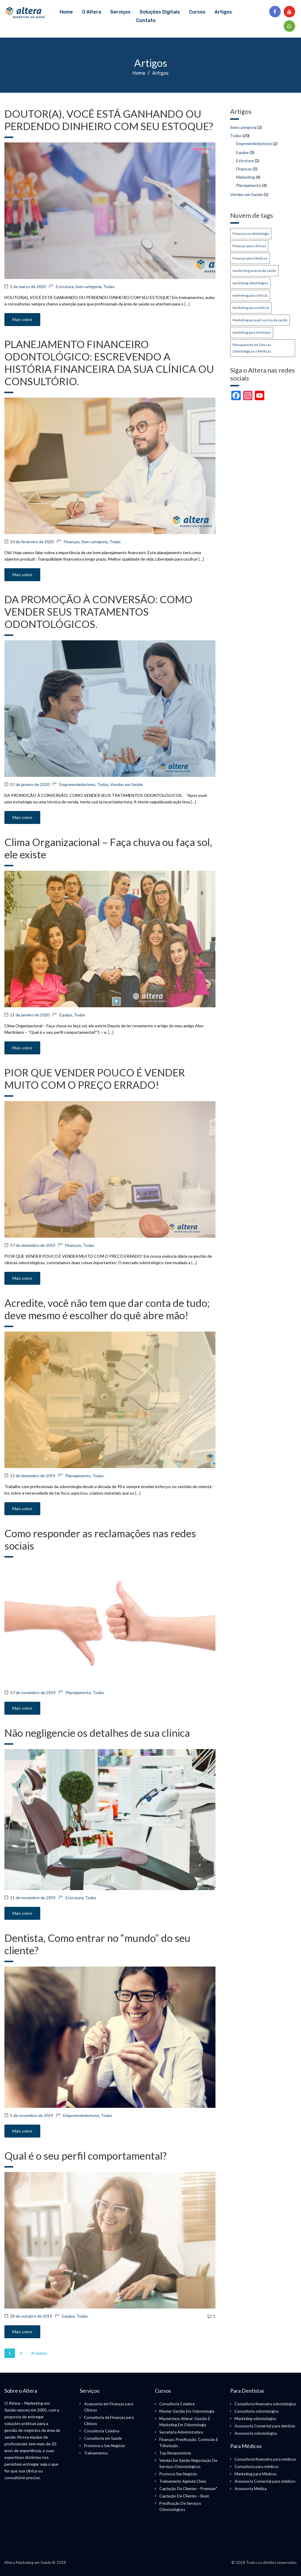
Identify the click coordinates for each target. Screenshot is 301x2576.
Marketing (245, 177)
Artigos (223, 12)
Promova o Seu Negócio (104, 2445)
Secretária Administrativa (181, 2432)
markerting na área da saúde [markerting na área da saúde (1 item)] (254, 270)
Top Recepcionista (175, 2453)
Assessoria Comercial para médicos (265, 2481)
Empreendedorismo (77, 784)
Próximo (39, 2353)
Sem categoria (88, 286)
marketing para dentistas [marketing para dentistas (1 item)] (252, 332)
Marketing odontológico (255, 2418)
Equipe (65, 1014)
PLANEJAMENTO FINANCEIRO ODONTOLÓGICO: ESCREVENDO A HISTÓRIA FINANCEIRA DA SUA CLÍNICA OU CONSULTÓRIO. (109, 362)
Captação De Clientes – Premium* (188, 2488)
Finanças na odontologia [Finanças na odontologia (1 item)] (251, 233)
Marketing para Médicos (256, 2474)
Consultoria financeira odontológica (265, 2404)
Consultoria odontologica (256, 2411)
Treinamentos (96, 2453)
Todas (109, 286)
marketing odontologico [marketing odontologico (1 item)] (250, 283)
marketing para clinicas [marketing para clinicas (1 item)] (250, 295)
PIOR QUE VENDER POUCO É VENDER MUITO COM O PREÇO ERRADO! (94, 1078)
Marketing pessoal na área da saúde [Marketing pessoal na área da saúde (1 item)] (260, 320)
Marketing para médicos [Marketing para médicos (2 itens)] (251, 308)
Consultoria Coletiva (101, 2431)
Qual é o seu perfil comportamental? (85, 2155)
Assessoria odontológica (256, 2433)
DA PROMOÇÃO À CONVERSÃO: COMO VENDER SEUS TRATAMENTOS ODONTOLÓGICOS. (98, 611)
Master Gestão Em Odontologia (186, 2411)
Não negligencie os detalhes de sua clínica (97, 1732)
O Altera (91, 12)
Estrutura (64, 286)
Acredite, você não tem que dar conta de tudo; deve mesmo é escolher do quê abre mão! (107, 1309)
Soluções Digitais (160, 12)
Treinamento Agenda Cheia (182, 2481)
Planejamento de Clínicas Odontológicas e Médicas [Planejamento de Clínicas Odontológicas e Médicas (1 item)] (252, 348)
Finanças (72, 541)
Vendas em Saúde (126, 784)
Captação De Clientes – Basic (184, 2496)
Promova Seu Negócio (178, 2474)
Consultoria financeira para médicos (265, 2459)
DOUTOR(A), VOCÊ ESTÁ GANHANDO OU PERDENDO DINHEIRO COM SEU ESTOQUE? (108, 119)
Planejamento (78, 1475)
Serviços (120, 12)
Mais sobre (22, 319)
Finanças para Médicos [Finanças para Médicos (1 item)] (250, 258)
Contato (146, 20)
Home (66, 12)
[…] (187, 303)
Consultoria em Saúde (103, 2438)
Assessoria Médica (251, 2488)
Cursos (197, 12)
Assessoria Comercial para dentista (265, 2426)
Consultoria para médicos (257, 2466)
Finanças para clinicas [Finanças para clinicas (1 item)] (249, 246)
